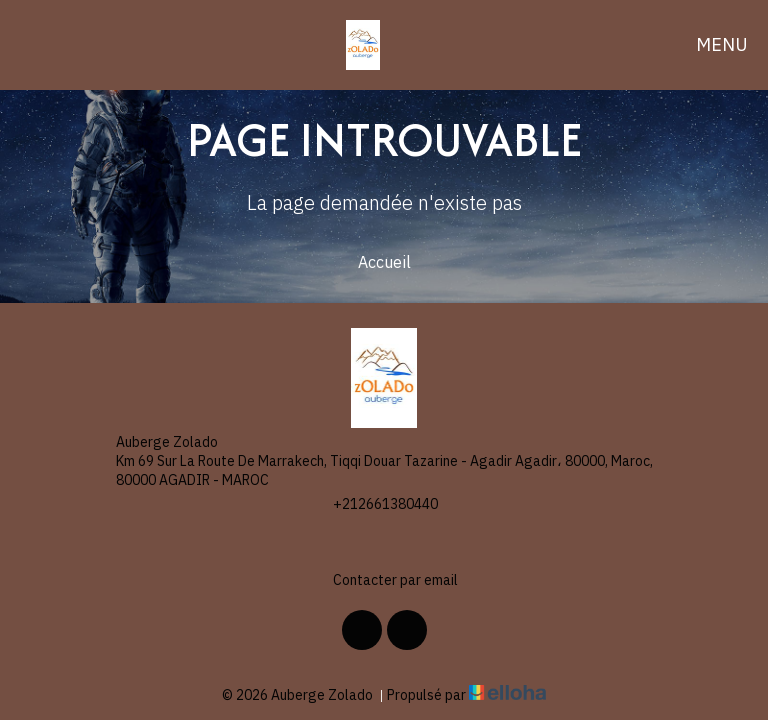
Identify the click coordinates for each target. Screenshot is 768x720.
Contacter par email (384, 580)
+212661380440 (374, 504)
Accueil (384, 262)
